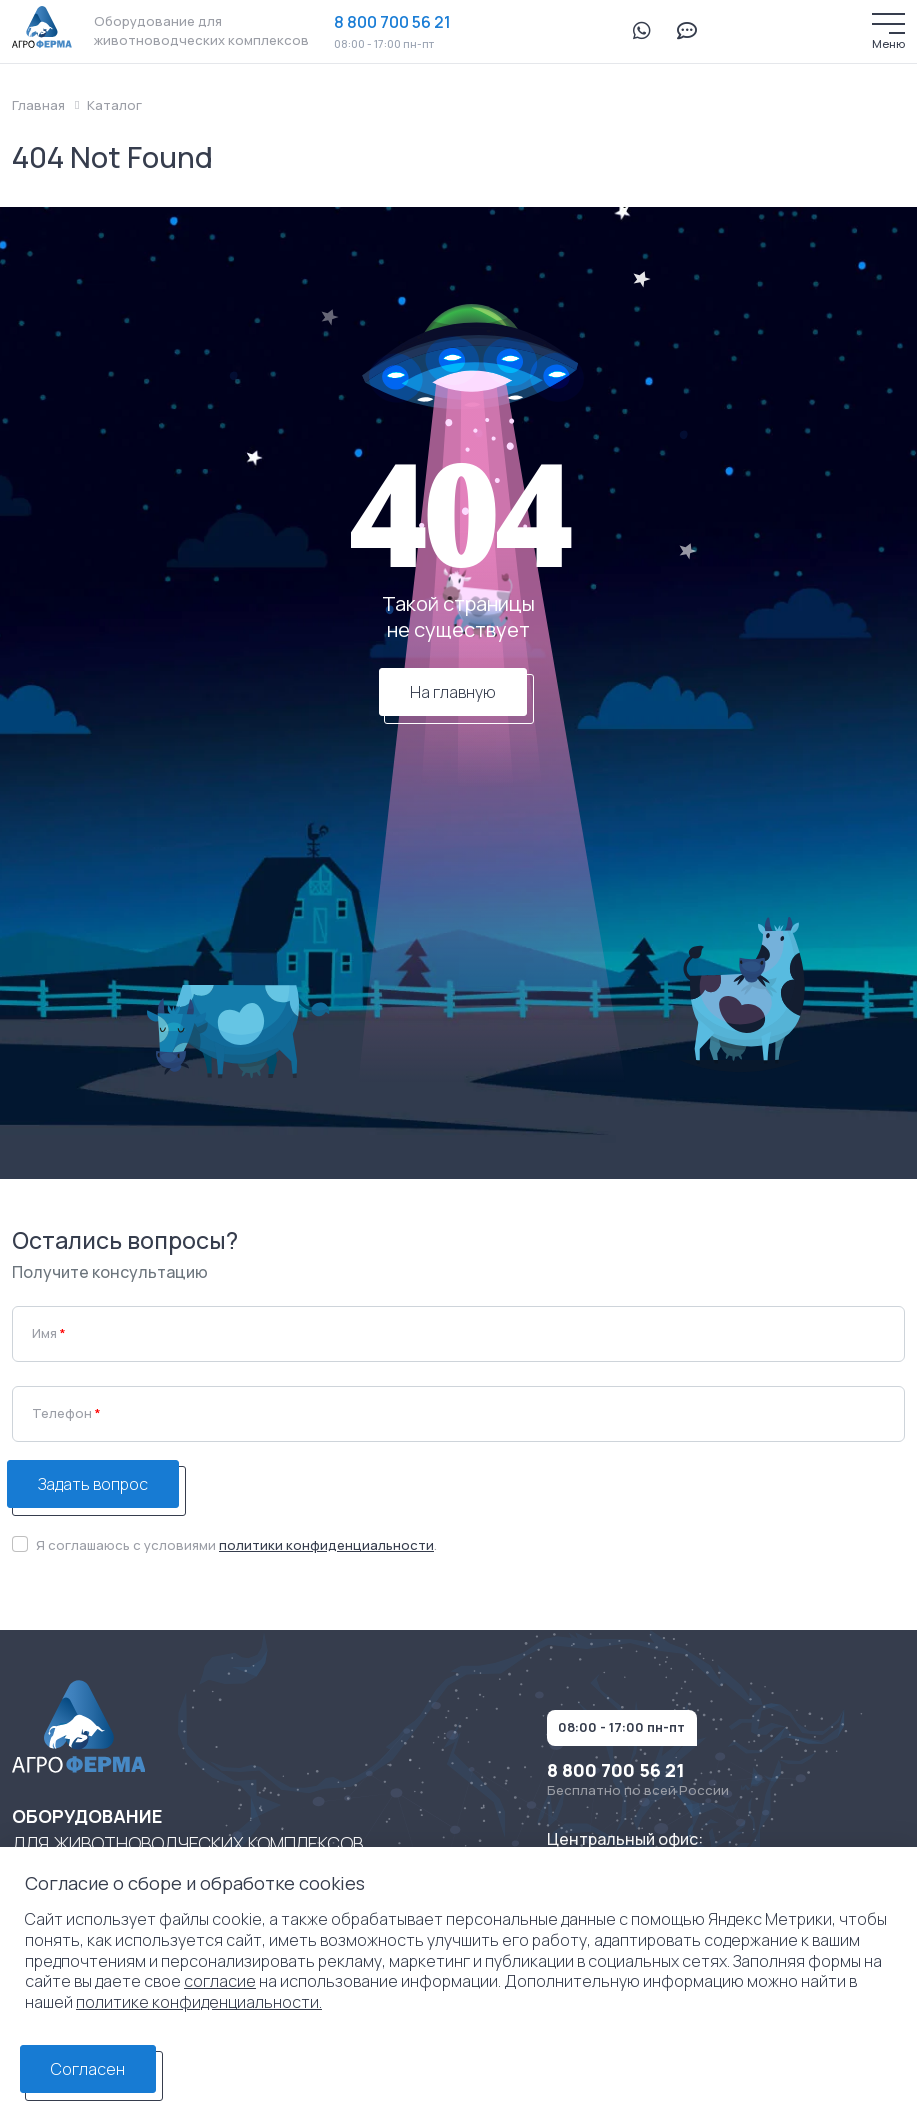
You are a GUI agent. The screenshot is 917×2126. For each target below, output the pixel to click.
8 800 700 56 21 (392, 22)
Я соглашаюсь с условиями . (236, 1545)
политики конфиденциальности (326, 1545)
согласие (220, 1981)
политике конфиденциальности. (199, 2002)
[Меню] (888, 23)
